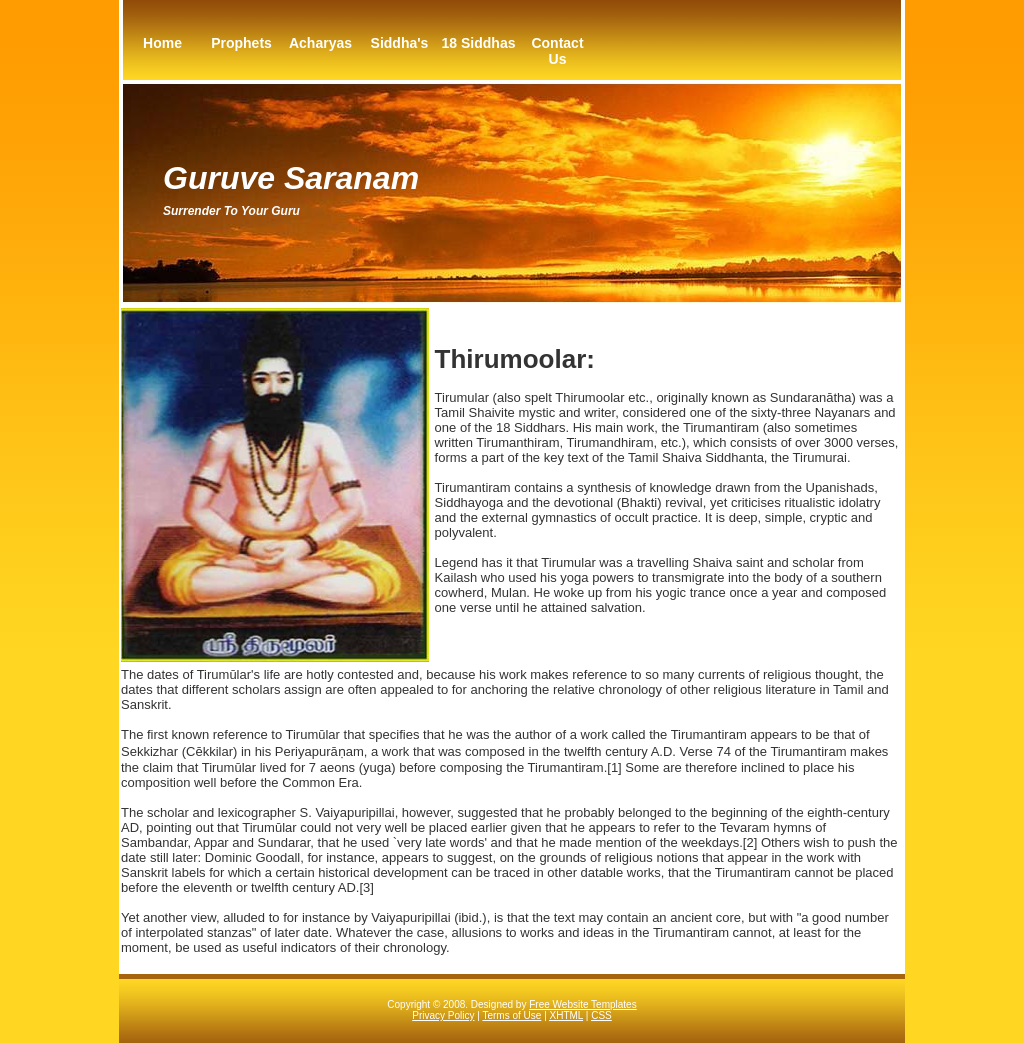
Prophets (241, 43)
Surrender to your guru (231, 211)
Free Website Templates (582, 1004)
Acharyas (320, 43)
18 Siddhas (479, 43)
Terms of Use (511, 1015)
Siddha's (400, 43)
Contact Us (557, 51)
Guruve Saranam (291, 178)
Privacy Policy (443, 1015)
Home (162, 43)
